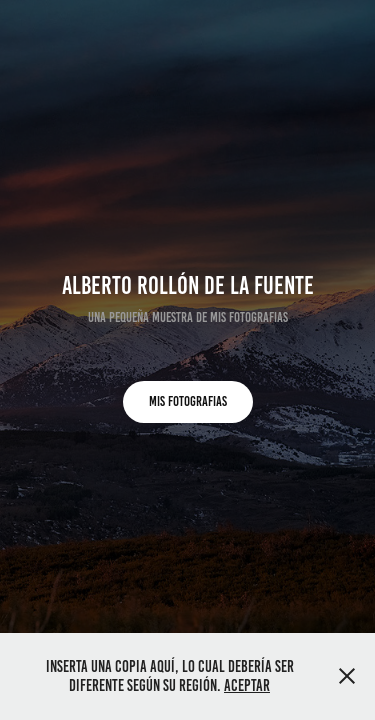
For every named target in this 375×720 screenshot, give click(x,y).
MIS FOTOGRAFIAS (188, 401)
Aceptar (247, 685)
